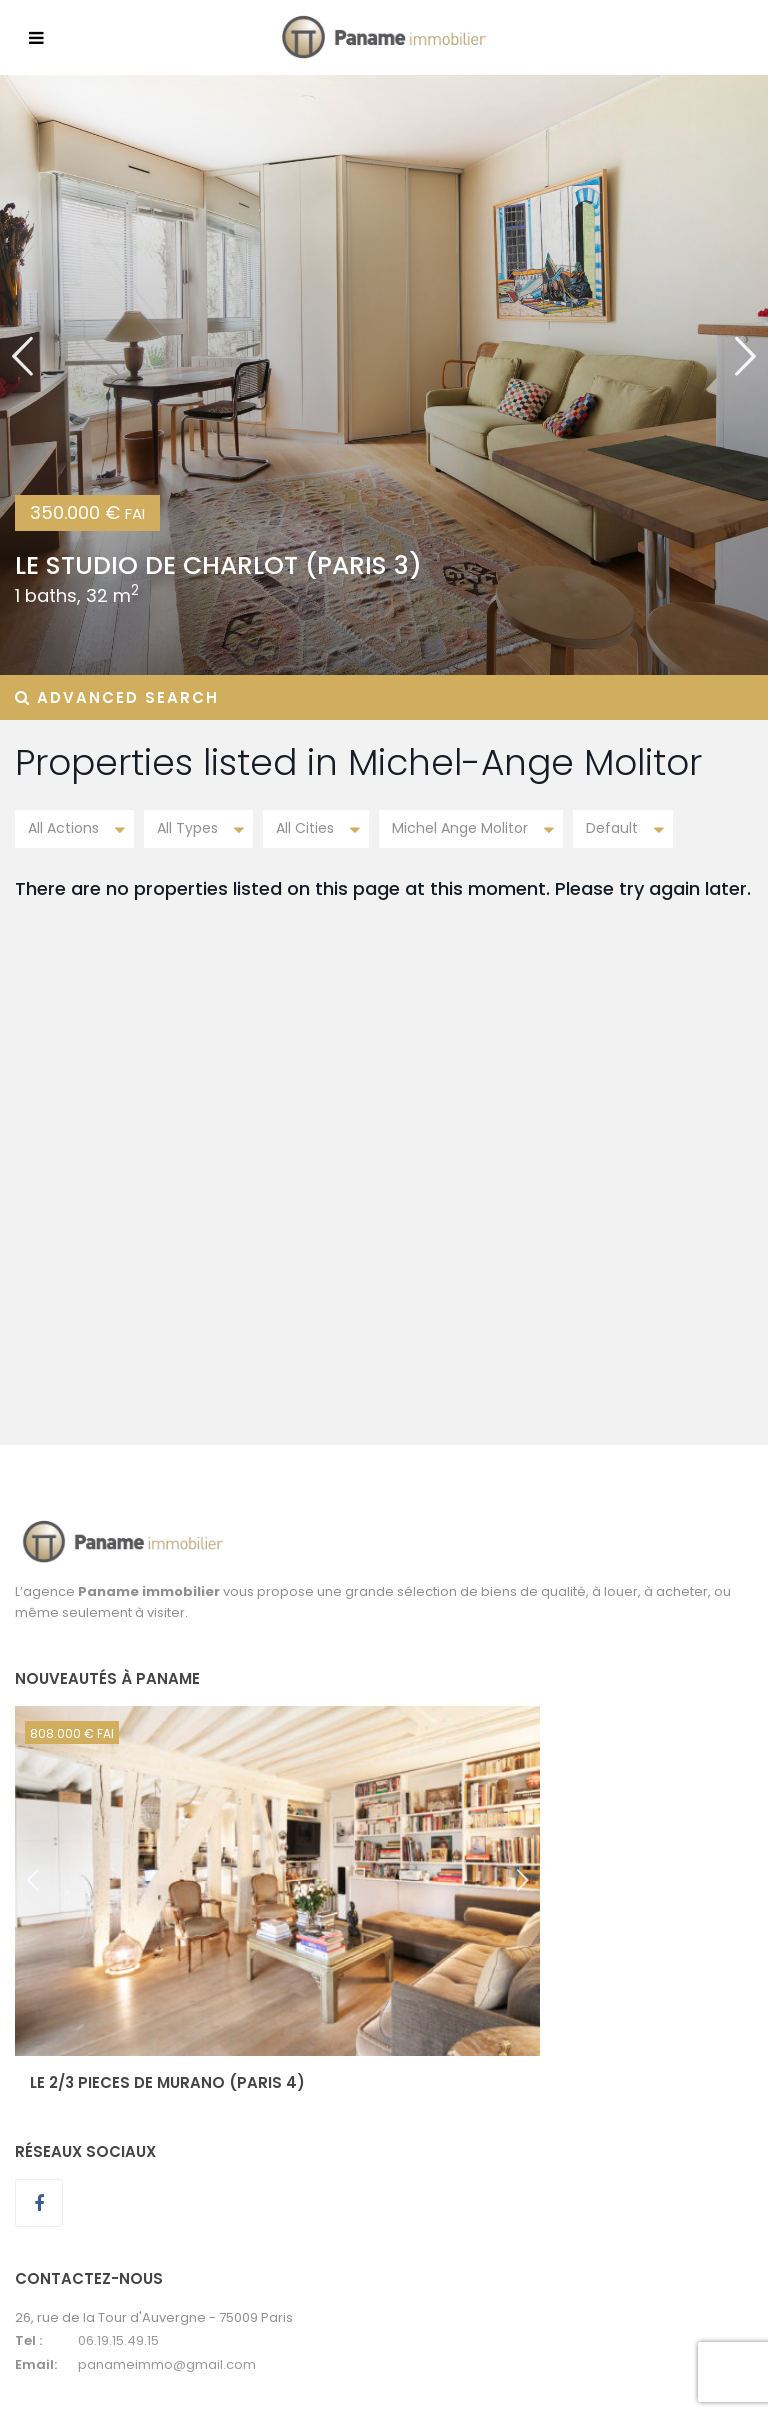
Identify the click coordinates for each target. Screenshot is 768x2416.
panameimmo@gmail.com (167, 2364)
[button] (22, 375)
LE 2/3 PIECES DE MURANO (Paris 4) (167, 2082)
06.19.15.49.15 (118, 2340)
